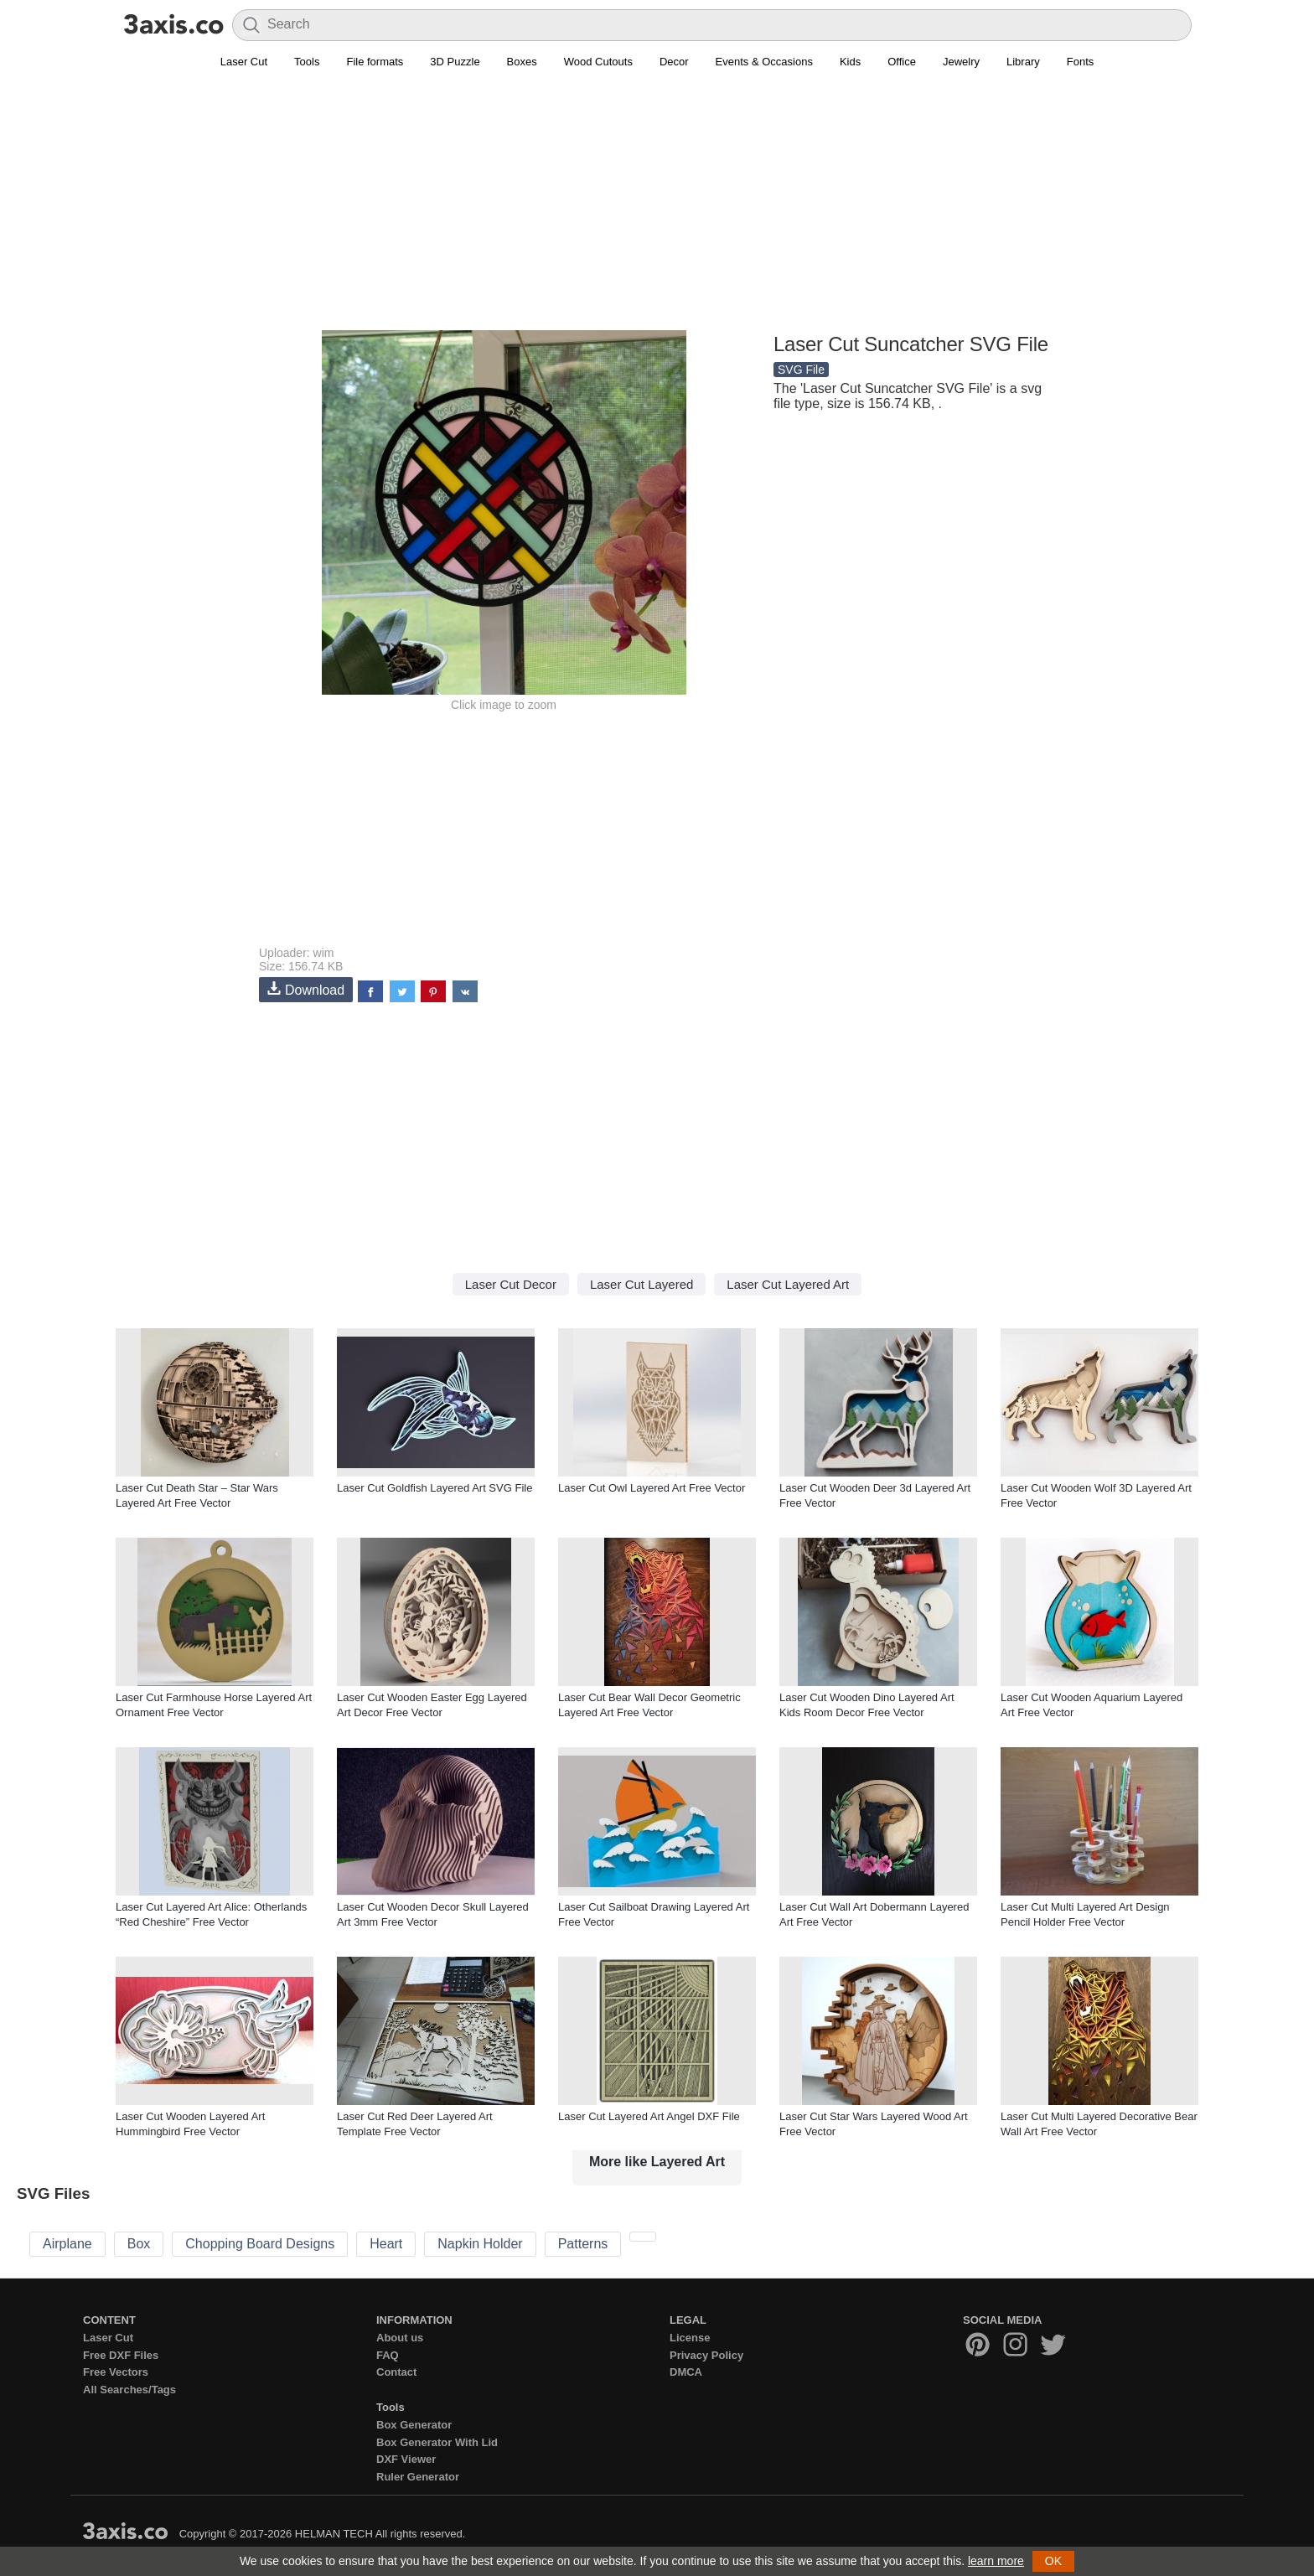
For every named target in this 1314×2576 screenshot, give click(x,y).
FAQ (387, 2355)
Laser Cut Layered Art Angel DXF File (649, 2116)
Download (305, 989)
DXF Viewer (406, 2459)
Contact (396, 2372)
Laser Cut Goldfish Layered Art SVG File (434, 1488)
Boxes (522, 61)
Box (139, 2244)
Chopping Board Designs (259, 2244)
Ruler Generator (417, 2476)
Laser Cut (243, 61)
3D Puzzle (454, 61)
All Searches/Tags (129, 2389)
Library (1023, 61)
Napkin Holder (479, 2244)
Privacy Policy (706, 2355)
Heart (386, 2244)
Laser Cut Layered (641, 1284)
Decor (674, 61)
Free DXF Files (120, 2355)
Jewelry (961, 61)
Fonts (1080, 61)
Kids (850, 61)
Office (901, 61)
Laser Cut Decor (510, 1284)
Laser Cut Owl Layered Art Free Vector (651, 1488)
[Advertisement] (657, 210)
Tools (306, 61)
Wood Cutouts (598, 61)
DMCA (686, 2372)
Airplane (67, 2244)
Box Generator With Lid (437, 2442)
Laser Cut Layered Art (788, 1284)
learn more (996, 2561)
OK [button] (1053, 2561)
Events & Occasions (764, 61)
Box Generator (414, 2424)
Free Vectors (115, 2372)
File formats (374, 61)
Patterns (583, 2244)
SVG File (801, 369)
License (690, 2337)
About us (399, 2337)
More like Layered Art (657, 2161)
